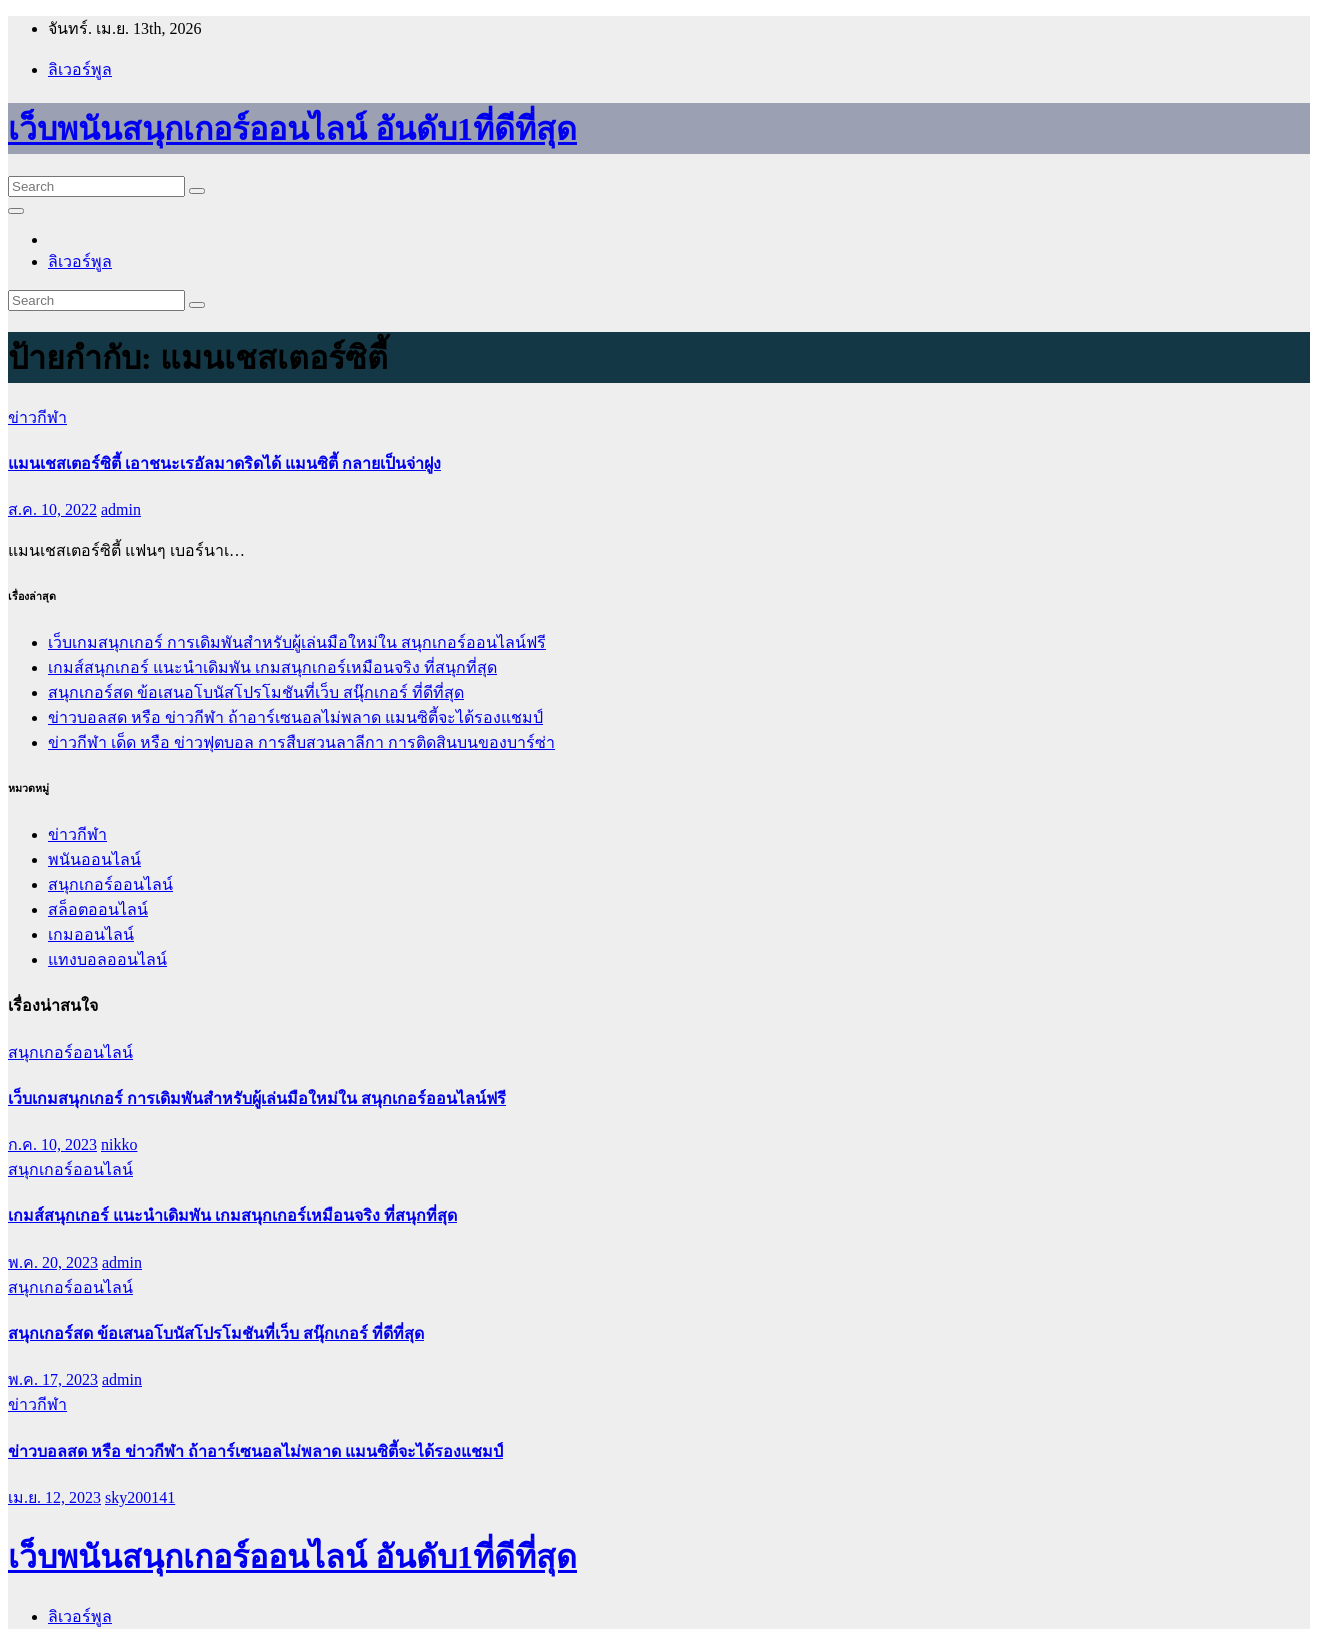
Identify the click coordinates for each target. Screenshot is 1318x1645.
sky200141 (140, 1497)
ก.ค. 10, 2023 (52, 1144)
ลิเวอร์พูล (80, 69)
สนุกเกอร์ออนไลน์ (110, 884)
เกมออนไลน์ (91, 934)
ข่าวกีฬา (37, 417)
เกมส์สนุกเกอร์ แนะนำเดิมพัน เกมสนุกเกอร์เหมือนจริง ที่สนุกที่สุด (272, 667)
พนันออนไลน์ (94, 859)
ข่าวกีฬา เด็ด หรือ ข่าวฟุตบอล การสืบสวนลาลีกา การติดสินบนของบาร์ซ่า (301, 742)
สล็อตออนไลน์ (98, 909)
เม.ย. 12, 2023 (54, 1497)
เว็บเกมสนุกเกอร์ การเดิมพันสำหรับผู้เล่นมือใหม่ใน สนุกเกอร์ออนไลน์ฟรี (297, 642)
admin (121, 509)
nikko (119, 1144)
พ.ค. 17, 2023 (53, 1379)
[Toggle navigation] (16, 211)
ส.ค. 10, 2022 (52, 509)
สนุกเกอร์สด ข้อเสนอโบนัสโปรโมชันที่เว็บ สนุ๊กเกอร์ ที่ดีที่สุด (256, 692)
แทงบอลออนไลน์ (107, 959)
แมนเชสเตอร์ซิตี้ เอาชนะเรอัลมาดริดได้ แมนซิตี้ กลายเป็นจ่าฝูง (224, 463)
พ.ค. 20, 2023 (53, 1262)
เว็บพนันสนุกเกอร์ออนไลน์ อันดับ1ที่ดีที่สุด (292, 129)
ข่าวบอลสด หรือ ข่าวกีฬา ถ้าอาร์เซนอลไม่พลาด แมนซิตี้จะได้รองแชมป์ (295, 717)
